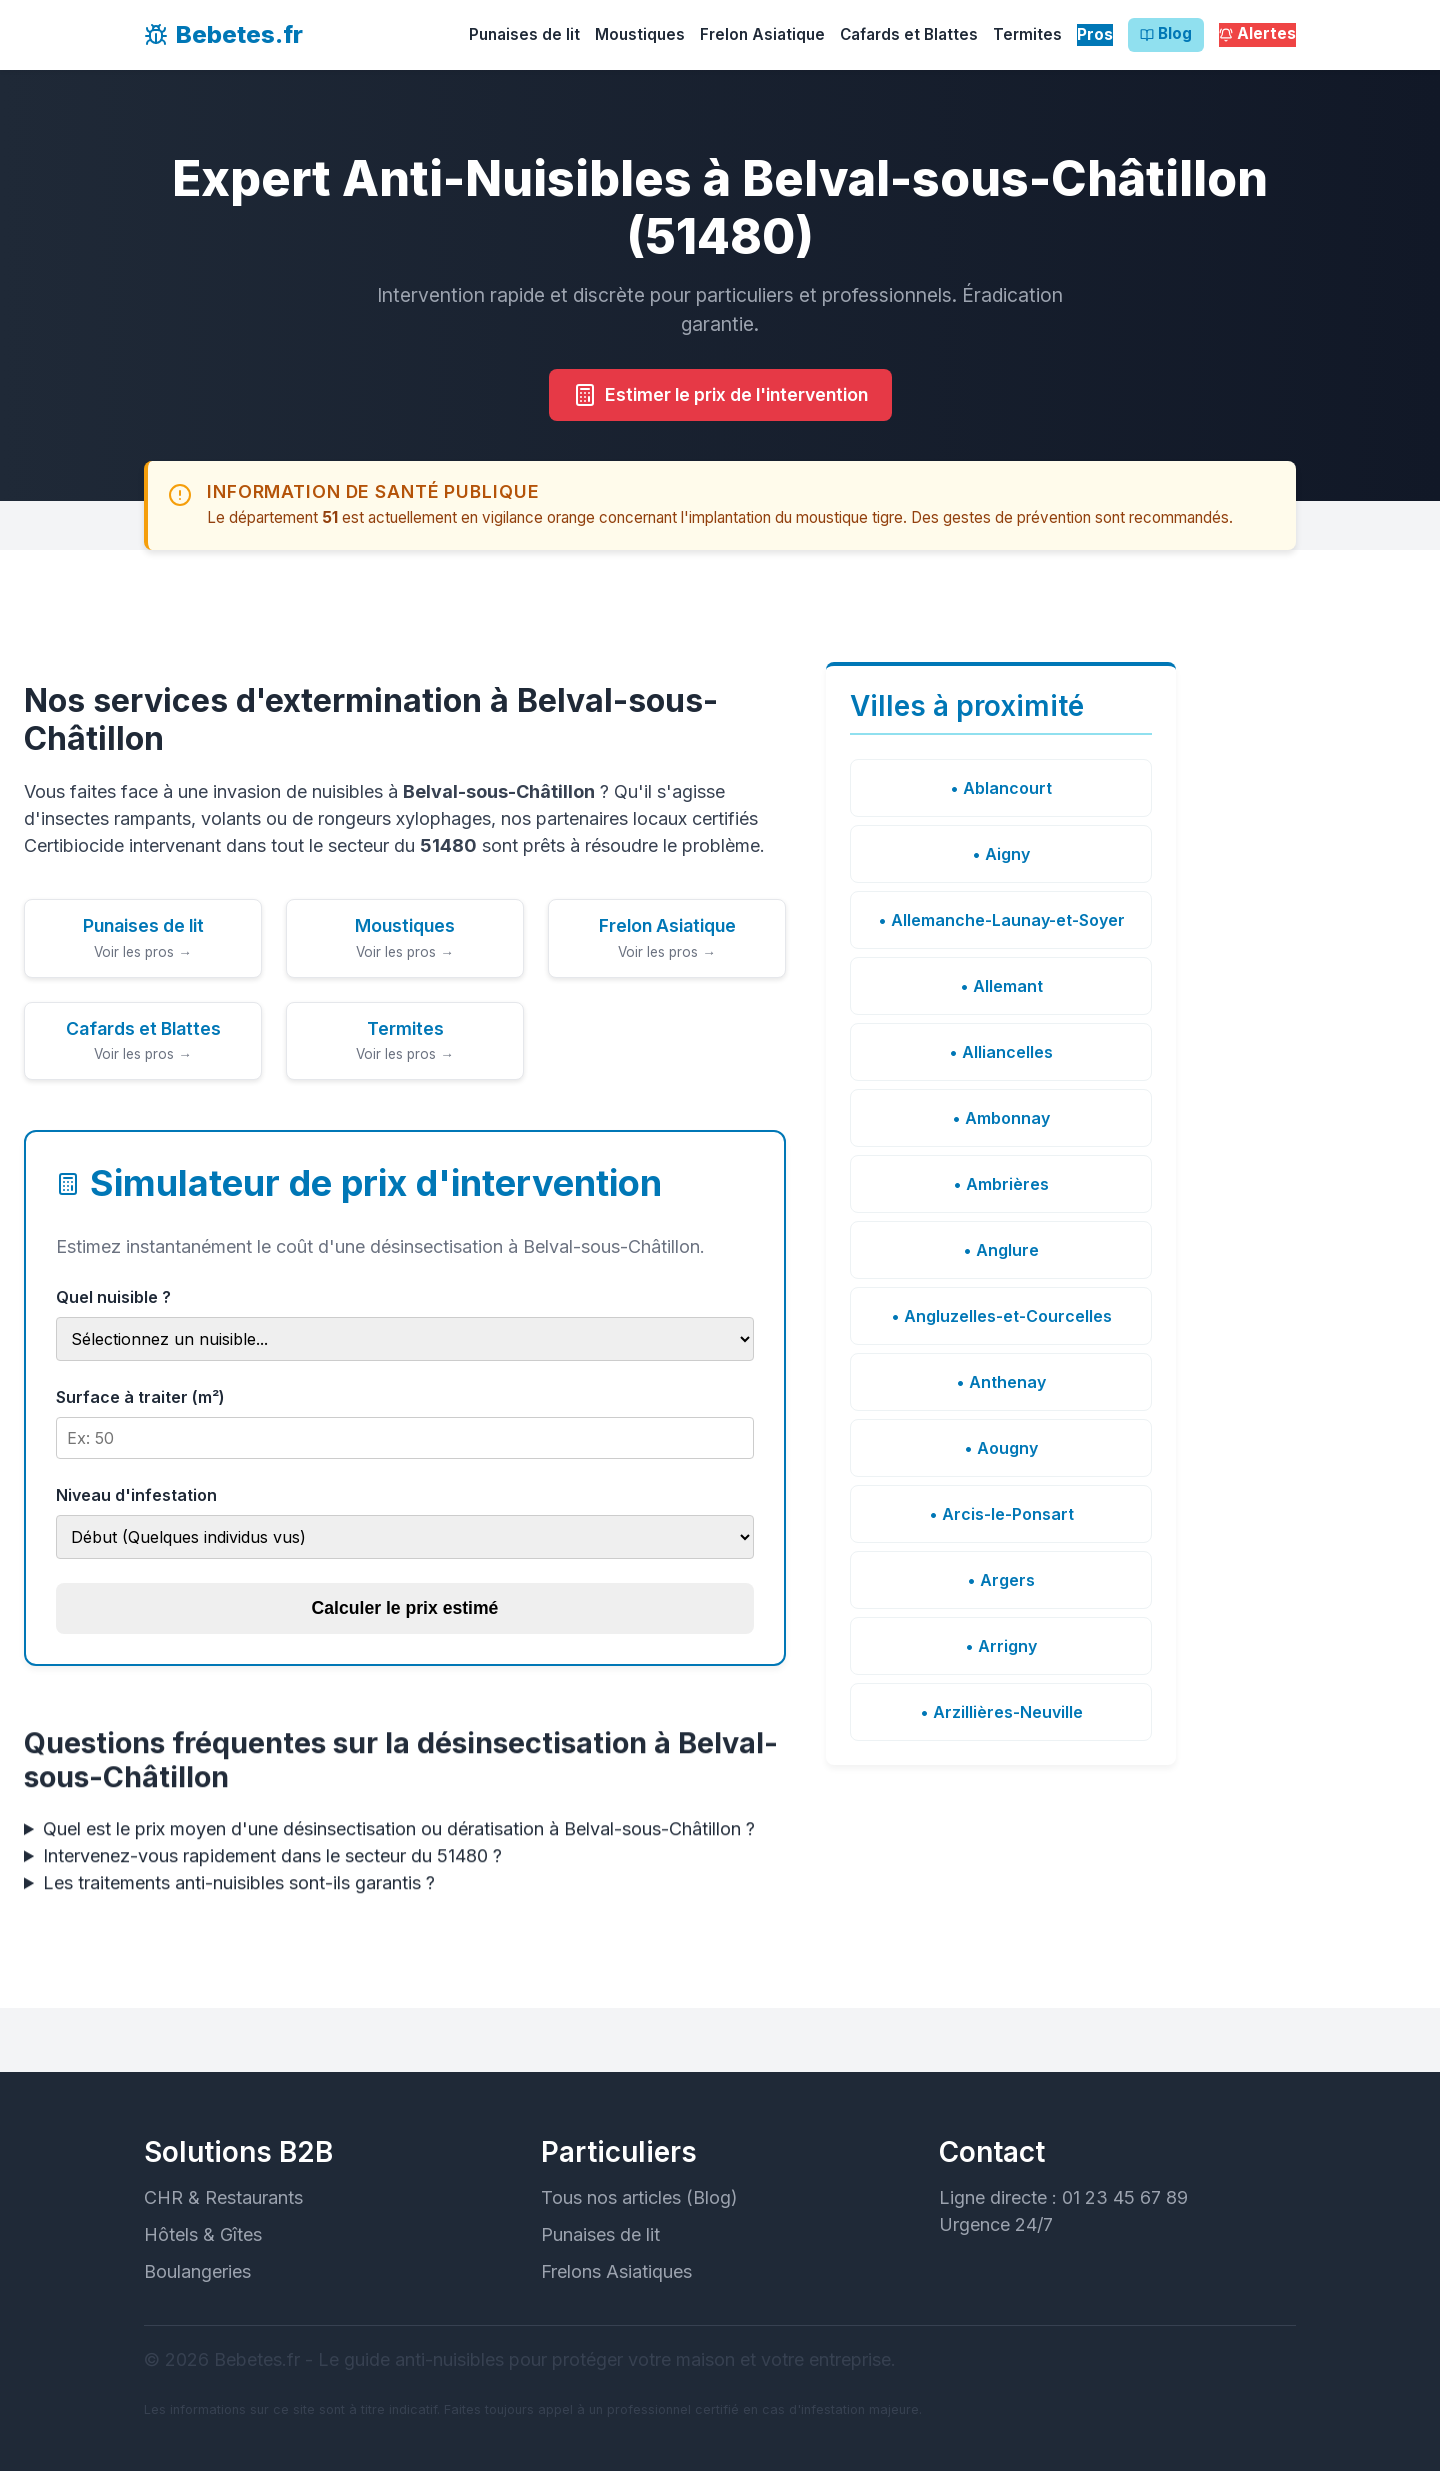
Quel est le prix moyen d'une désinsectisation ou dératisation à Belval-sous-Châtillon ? (399, 1846)
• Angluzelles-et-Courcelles (1001, 1316)
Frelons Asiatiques (616, 2271)
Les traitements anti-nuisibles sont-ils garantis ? (239, 1900)
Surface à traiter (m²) (140, 1397)
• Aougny (1001, 1448)
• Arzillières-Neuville (1001, 1712)
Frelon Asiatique (762, 34)
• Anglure (1001, 1250)
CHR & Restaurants (223, 2197)
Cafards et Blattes (909, 34)
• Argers (1001, 1580)
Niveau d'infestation (136, 1495)
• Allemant (1001, 986)
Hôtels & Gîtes (203, 2234)
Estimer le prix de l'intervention (720, 395)
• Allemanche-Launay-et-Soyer (1001, 920)
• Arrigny (1001, 1646)
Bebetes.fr (223, 34)
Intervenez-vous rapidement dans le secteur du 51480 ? (272, 1873)
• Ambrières (1001, 1184)
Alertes (1257, 35)
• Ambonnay (1001, 1118)
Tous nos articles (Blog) (639, 2197)
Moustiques (640, 34)
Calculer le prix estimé (405, 1608)
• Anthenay (1001, 1382)
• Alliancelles (1001, 1052)
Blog (1166, 35)
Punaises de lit (524, 34)
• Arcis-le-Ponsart (1001, 1514)
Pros (1095, 34)
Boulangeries (197, 2271)
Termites (1027, 34)
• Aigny (1001, 854)
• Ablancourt (1001, 788)
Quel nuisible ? (113, 1297)
